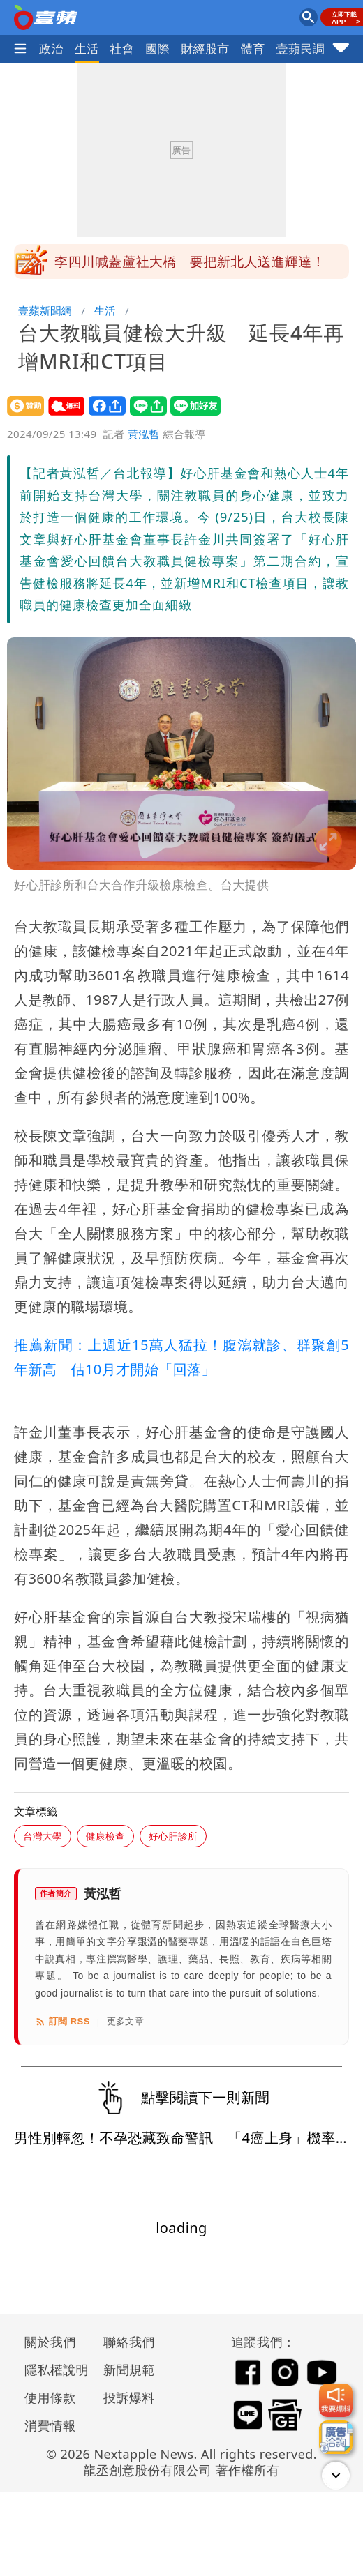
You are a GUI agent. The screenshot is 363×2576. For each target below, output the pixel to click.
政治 (51, 48)
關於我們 (50, 2341)
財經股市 (205, 48)
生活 (87, 48)
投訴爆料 (129, 2397)
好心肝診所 (173, 1835)
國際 (157, 48)
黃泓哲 (144, 434)
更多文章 (126, 2021)
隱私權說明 (51, 2369)
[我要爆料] (336, 2400)
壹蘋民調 (300, 48)
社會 (122, 48)
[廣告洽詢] (336, 2437)
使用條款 (50, 2397)
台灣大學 (42, 1835)
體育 (253, 48)
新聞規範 (129, 2369)
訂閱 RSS (62, 2021)
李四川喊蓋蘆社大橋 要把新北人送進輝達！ (189, 261)
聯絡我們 (129, 2341)
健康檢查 (105, 1835)
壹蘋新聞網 (45, 310)
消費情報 (50, 2425)
